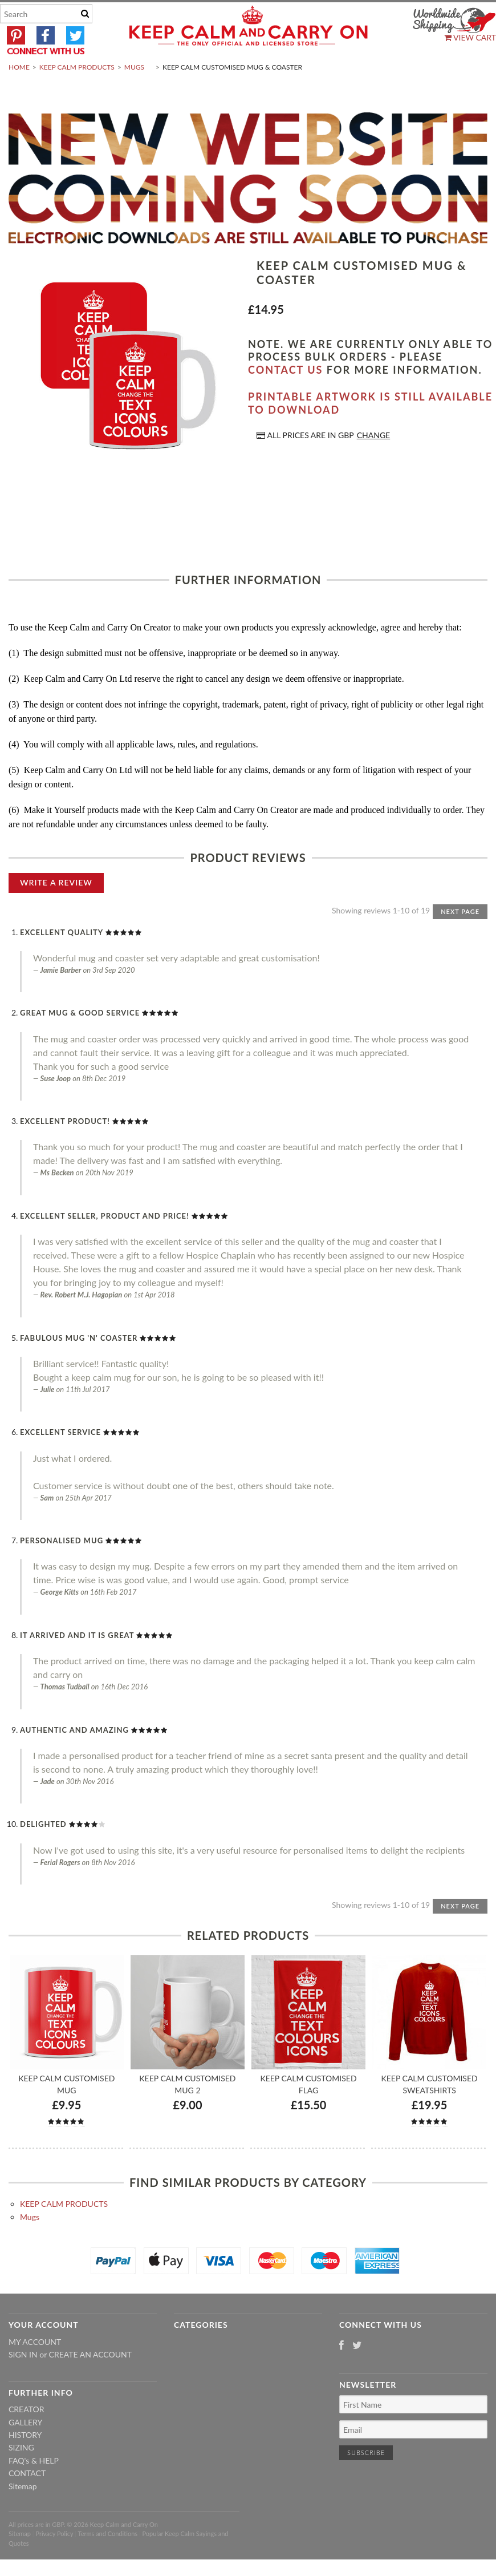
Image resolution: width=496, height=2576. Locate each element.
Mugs (134, 94)
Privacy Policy (54, 2561)
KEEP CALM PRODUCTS (77, 94)
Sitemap (23, 2513)
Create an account (90, 2382)
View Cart (470, 37)
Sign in (23, 2382)
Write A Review (56, 909)
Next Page (460, 938)
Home (19, 94)
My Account (35, 2368)
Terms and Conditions (108, 2561)
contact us (285, 396)
